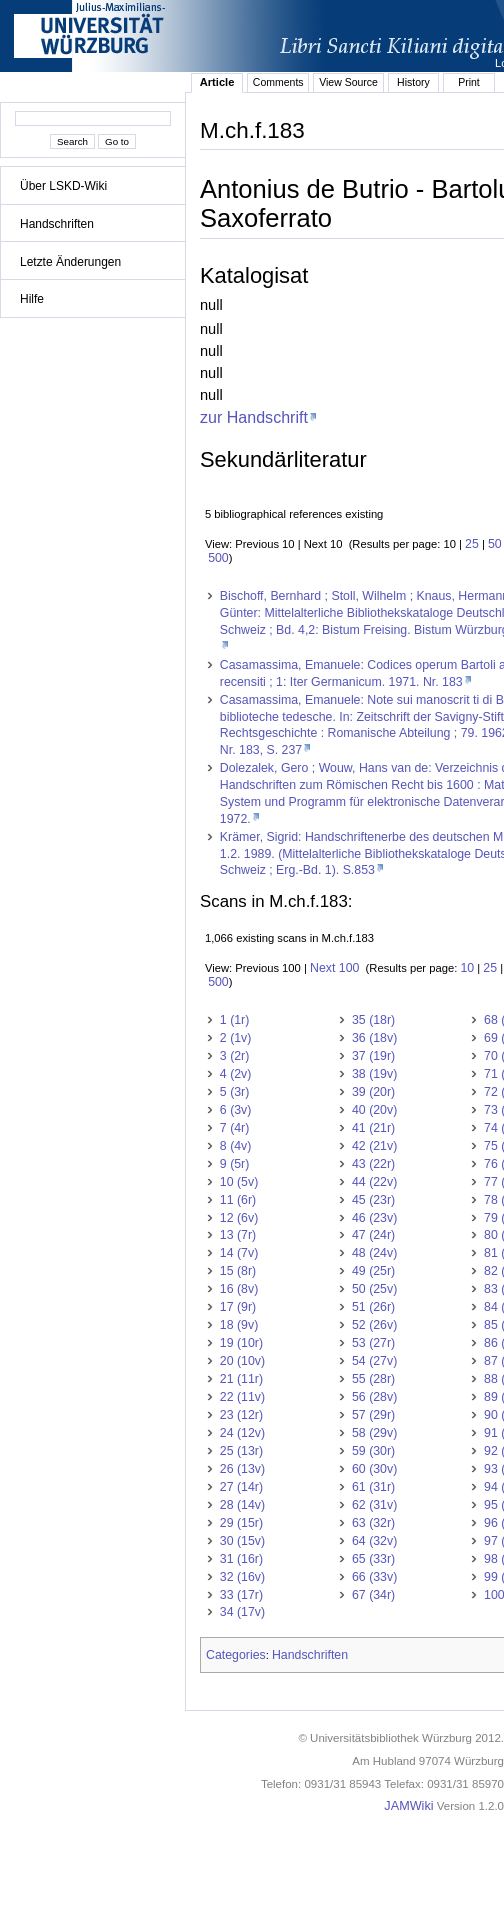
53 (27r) (373, 1343)
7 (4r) (235, 1128)
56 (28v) (374, 1397)
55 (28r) (373, 1379)
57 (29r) (373, 1415)
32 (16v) (242, 1577)
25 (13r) (241, 1451)
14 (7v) (239, 1253)
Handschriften (57, 224)
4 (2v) (236, 1074)
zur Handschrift (254, 417)
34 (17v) (242, 1612)
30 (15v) (242, 1541)
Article (217, 82)
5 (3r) (235, 1092)
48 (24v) (374, 1253)
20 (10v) (242, 1361)
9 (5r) (235, 1164)
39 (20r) (373, 1092)
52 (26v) (374, 1325)
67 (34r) (373, 1595)
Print (469, 82)
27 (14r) (241, 1487)
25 (472, 544)
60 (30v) (374, 1469)
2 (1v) (236, 1038)
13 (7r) (238, 1235)
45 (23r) (373, 1200)
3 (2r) (235, 1056)
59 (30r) (373, 1451)
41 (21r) (373, 1128)
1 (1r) (235, 1020)
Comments (278, 82)
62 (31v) (374, 1505)
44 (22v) (374, 1182)
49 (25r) (373, 1271)
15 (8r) (238, 1271)
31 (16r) (241, 1559)
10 (467, 968)
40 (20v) (374, 1110)
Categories (236, 1655)
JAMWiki (408, 1806)
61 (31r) (373, 1487)
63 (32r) (373, 1523)
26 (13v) (242, 1469)
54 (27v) (374, 1361)
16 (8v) (239, 1289)
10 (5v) (239, 1182)
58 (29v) (374, 1433)
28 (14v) (242, 1505)
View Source (348, 82)
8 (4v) (236, 1146)
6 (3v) (236, 1110)
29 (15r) (241, 1523)
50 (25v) (374, 1289)
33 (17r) (241, 1595)
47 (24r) (373, 1235)
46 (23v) (374, 1218)
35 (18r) (373, 1020)
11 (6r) (238, 1200)
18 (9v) (239, 1325)
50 (495, 544)
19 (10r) (241, 1343)
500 (218, 558)
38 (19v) (374, 1074)
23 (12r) (241, 1415)
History (413, 82)
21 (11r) (241, 1379)
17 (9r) (238, 1307)
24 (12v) (242, 1433)
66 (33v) (374, 1577)
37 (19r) (373, 1056)
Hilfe (32, 299)
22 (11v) (242, 1397)
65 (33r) (373, 1559)
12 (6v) (239, 1218)
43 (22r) (373, 1164)
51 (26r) (373, 1307)
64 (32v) (374, 1541)
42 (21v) (374, 1146)
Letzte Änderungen (70, 262)
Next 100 (334, 968)
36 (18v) (374, 1038)
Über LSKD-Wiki (63, 186)
